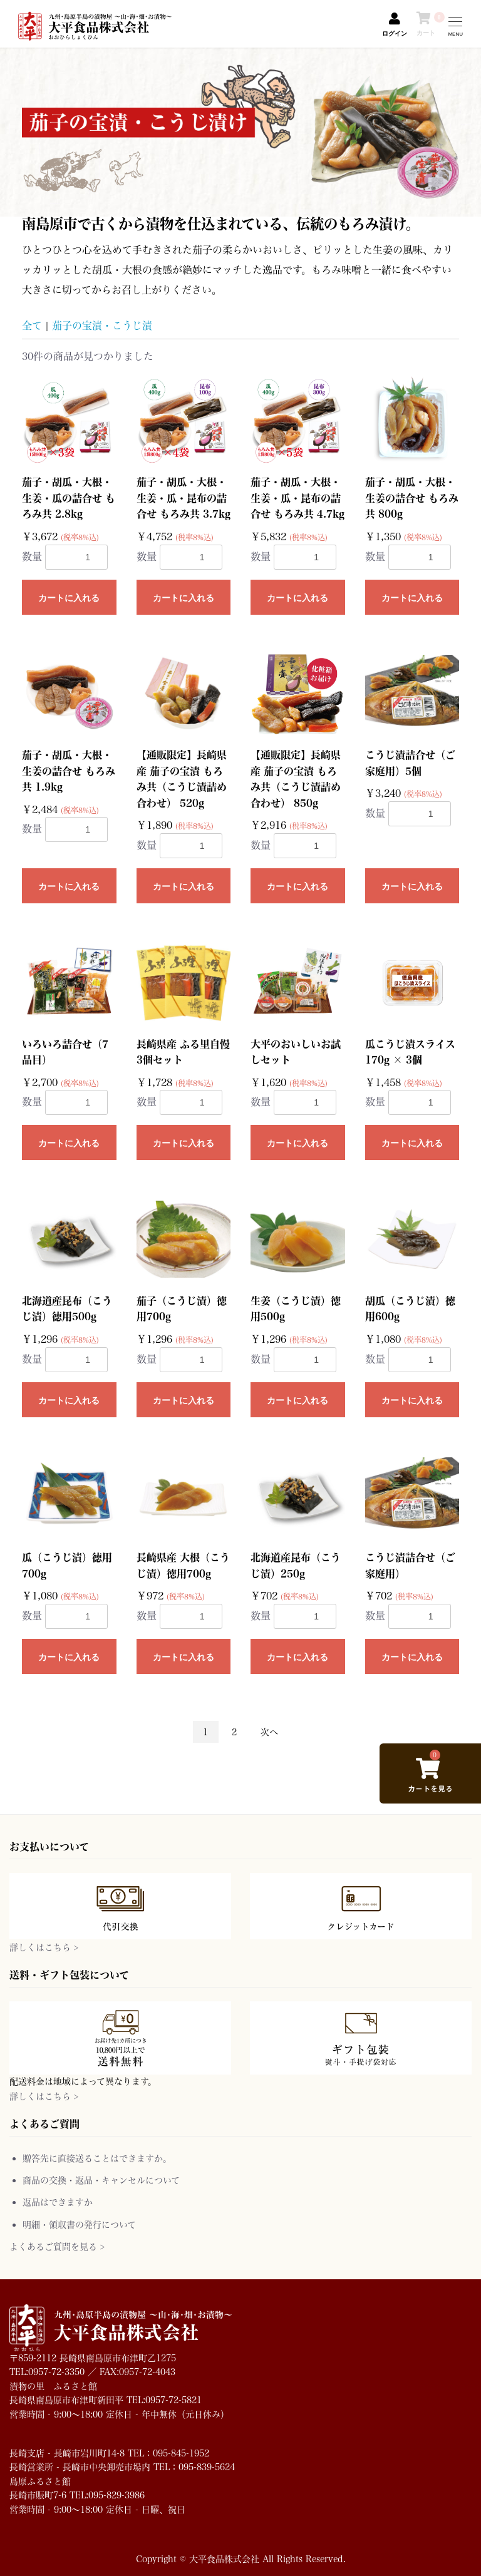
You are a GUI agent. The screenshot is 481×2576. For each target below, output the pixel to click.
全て (32, 325)
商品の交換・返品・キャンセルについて (101, 2180)
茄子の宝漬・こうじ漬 (102, 325)
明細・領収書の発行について (79, 2224)
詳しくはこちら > (43, 1947)
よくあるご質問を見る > (57, 2246)
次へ (269, 1732)
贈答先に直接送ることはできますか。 (97, 2158)
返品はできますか (58, 2202)
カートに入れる (69, 598)
